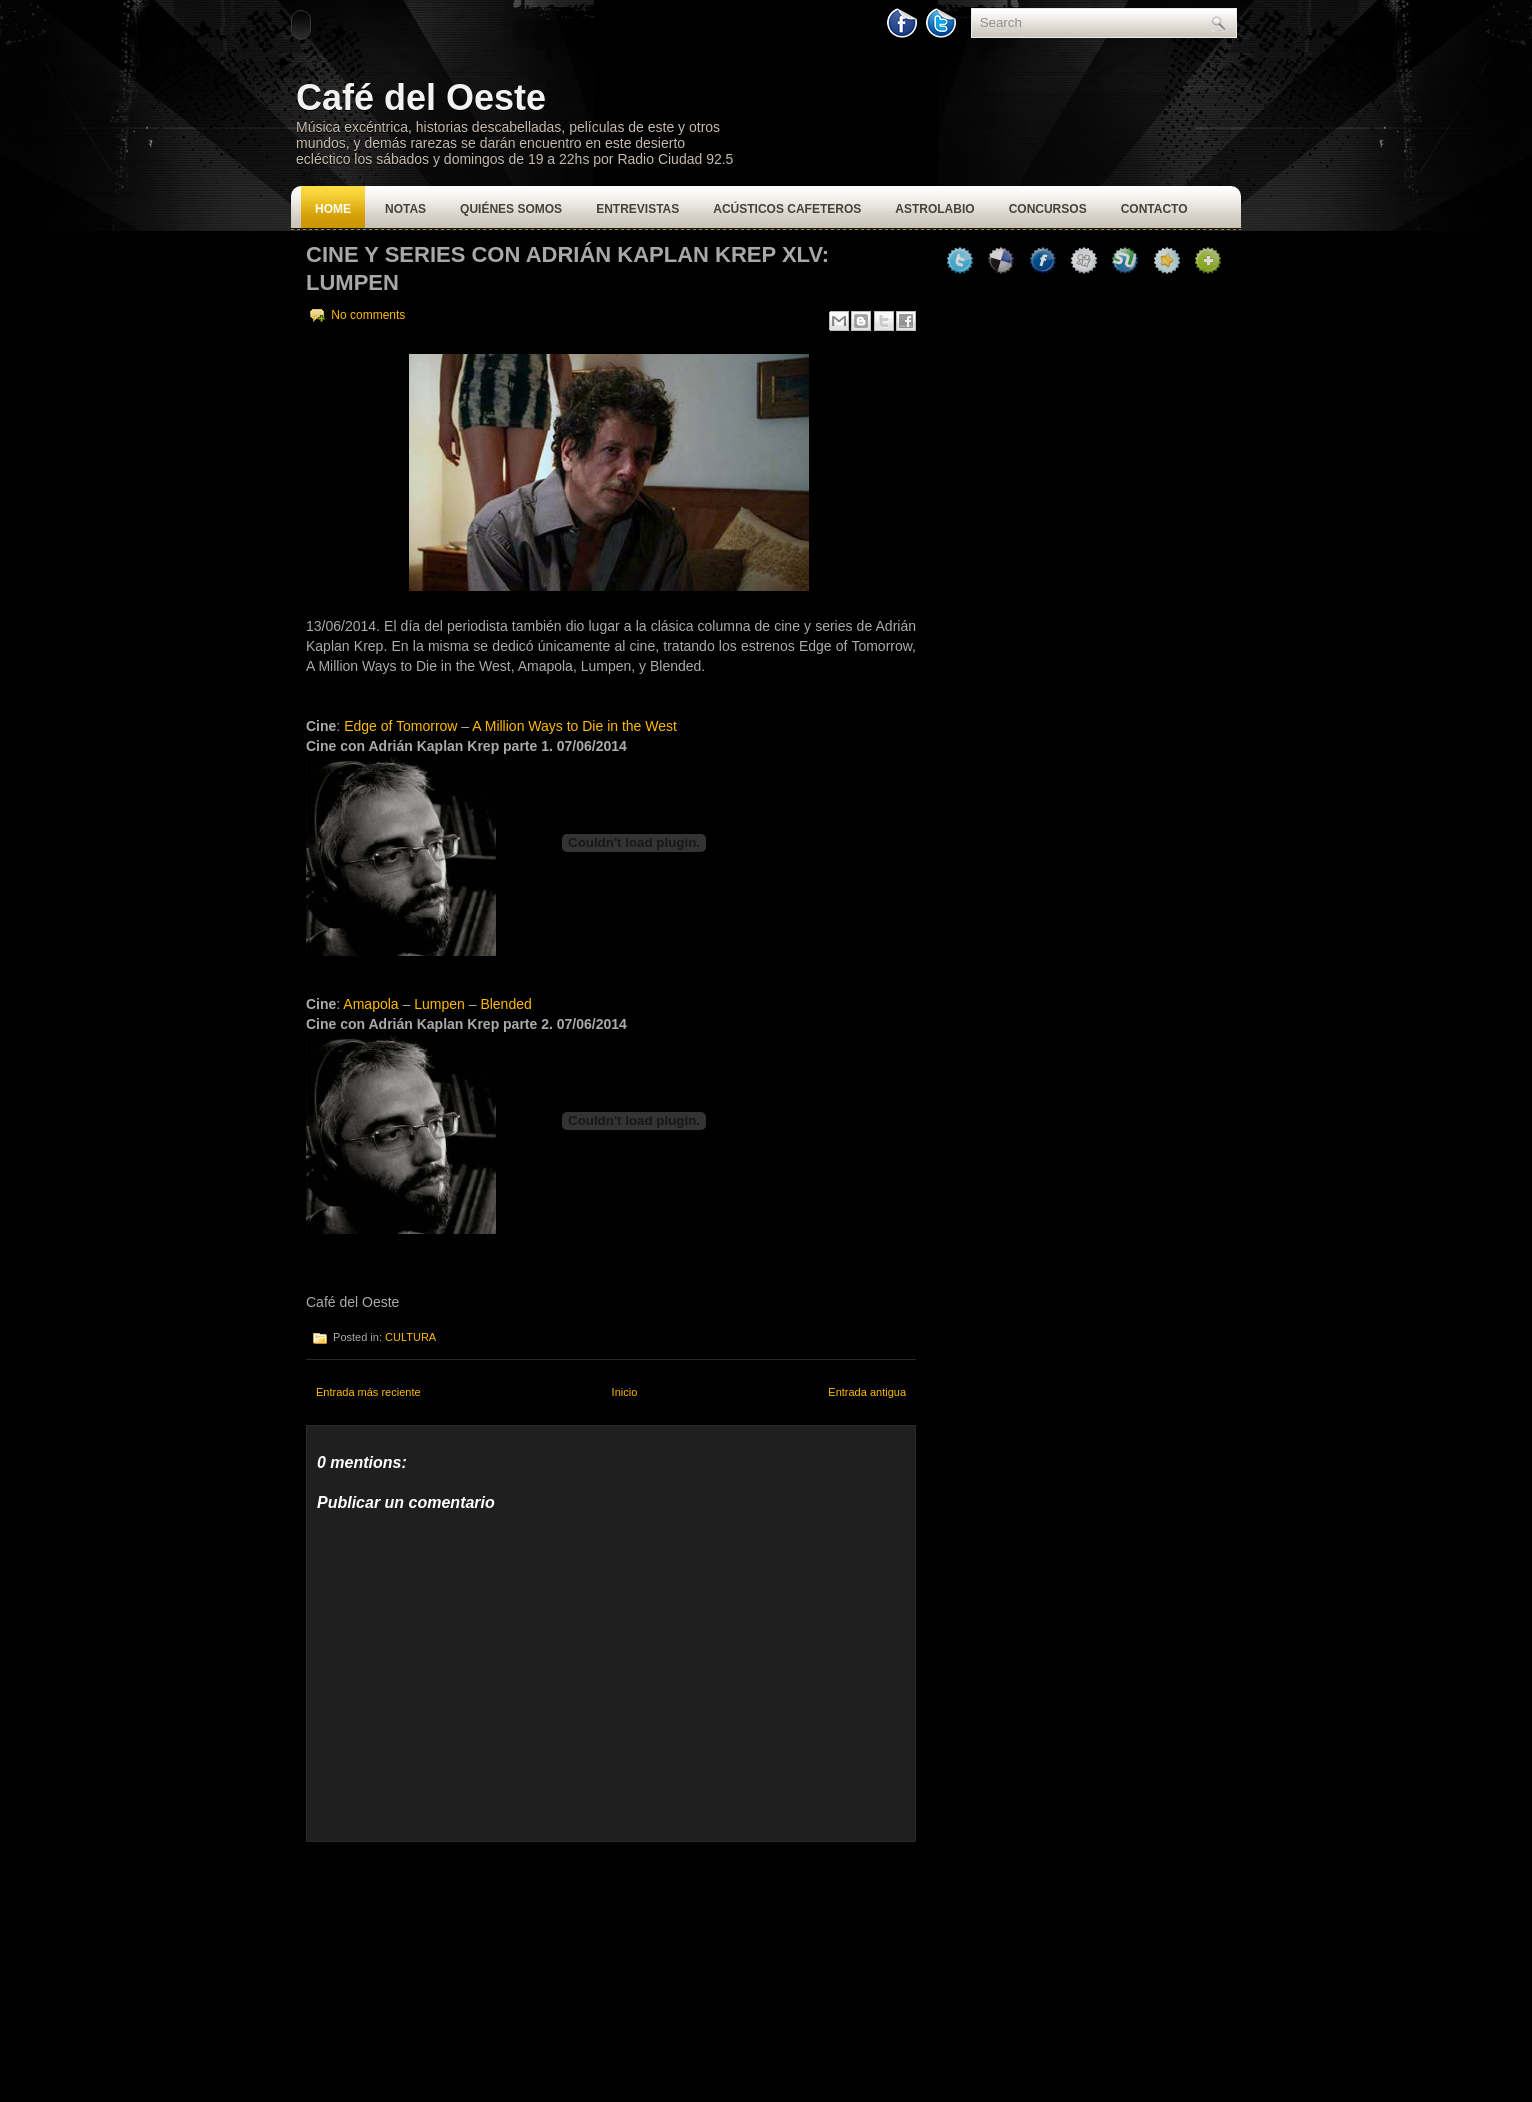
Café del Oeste (421, 97)
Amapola (370, 1004)
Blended (505, 1004)
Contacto (1154, 209)
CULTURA (410, 1337)
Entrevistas (637, 209)
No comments (368, 315)
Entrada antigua (867, 1392)
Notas (405, 209)
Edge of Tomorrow (400, 726)
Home (333, 209)
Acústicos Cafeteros (787, 209)
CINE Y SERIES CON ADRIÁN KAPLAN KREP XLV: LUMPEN (567, 268)
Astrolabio (934, 209)
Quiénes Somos (511, 209)
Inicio (625, 1392)
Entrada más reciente (368, 1392)
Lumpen (439, 1004)
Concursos (1048, 209)
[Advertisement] (456, 1967)
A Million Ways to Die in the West (574, 726)
